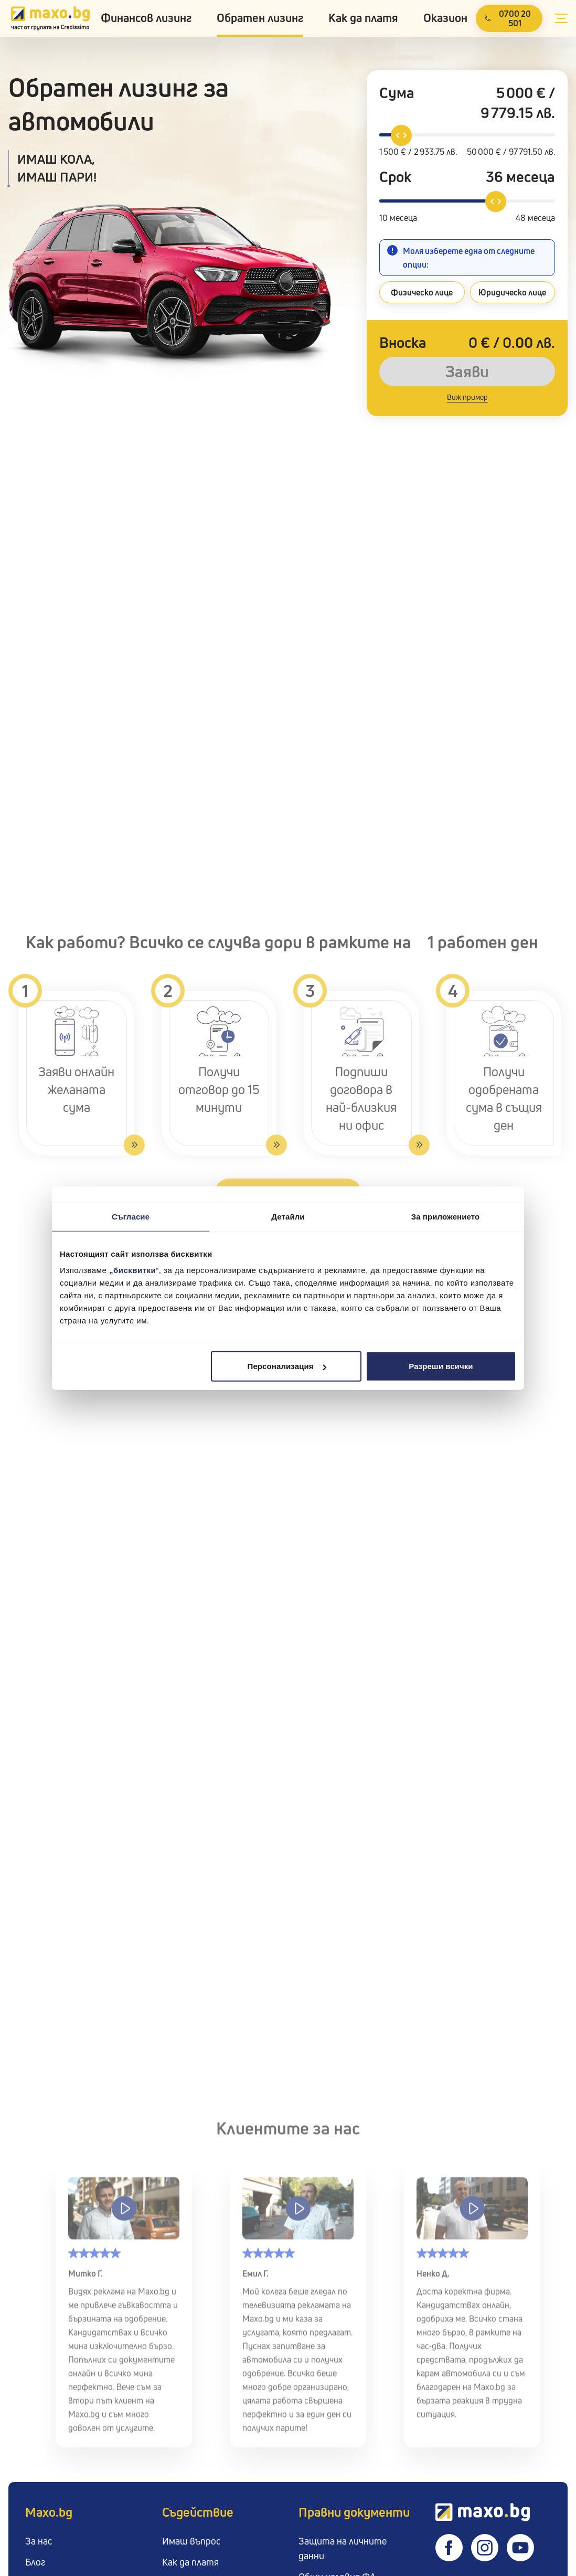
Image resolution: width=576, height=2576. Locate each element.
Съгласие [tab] (131, 1216)
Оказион (445, 18)
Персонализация (287, 1366)
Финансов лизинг (146, 18)
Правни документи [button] (354, 2512)
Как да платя (363, 18)
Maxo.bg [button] (48, 2512)
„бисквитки (132, 1270)
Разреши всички (441, 1366)
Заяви (467, 371)
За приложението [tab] (445, 1216)
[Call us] (509, 18)
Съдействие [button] (197, 2512)
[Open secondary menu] (561, 18)
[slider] (401, 135)
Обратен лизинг (260, 18)
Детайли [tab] (287, 1216)
